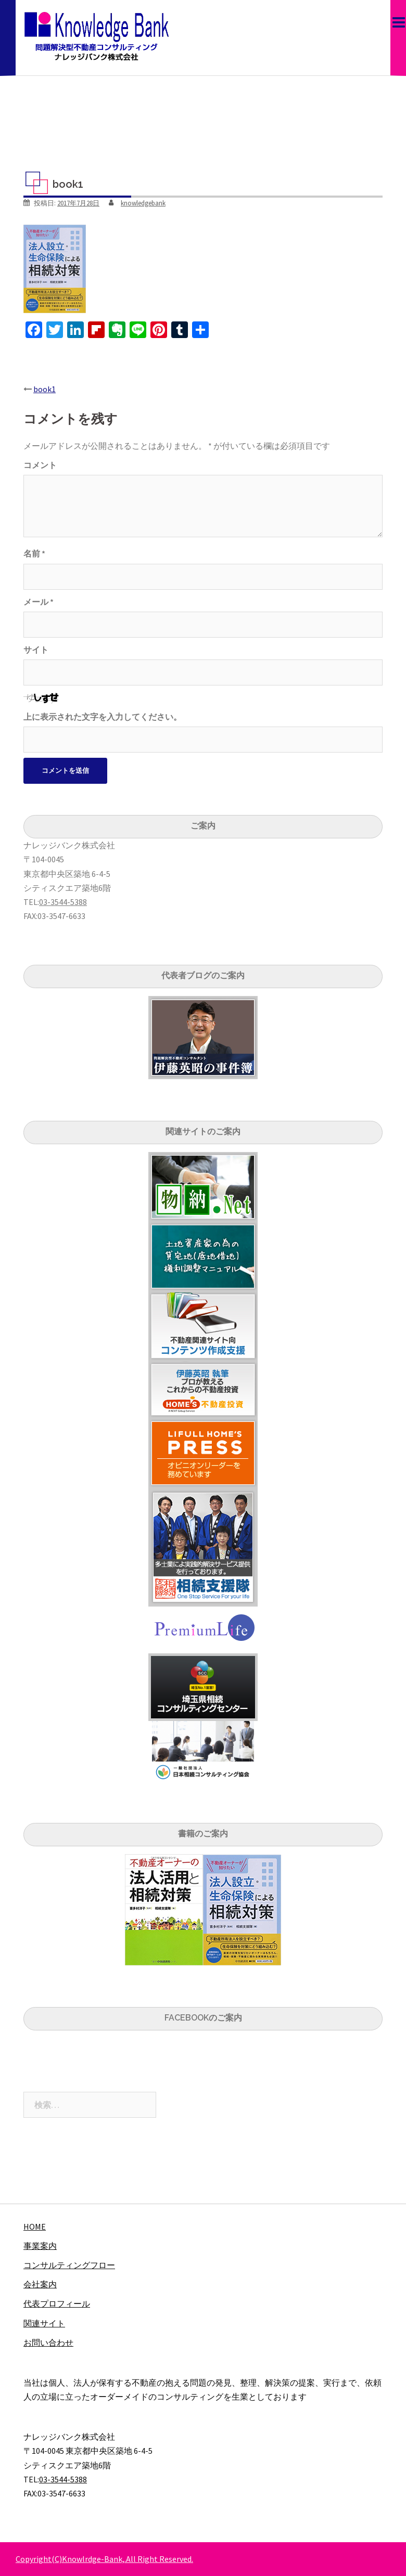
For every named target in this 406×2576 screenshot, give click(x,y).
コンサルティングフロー (69, 2265)
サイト (35, 649)
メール (38, 602)
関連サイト (44, 2323)
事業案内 (40, 2246)
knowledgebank (143, 203)
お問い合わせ (48, 2342)
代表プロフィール (56, 2303)
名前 (34, 553)
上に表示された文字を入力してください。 (102, 716)
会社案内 (40, 2284)
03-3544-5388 (63, 902)
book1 (44, 389)
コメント (40, 465)
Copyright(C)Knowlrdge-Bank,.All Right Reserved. (104, 2559)
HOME (34, 2226)
